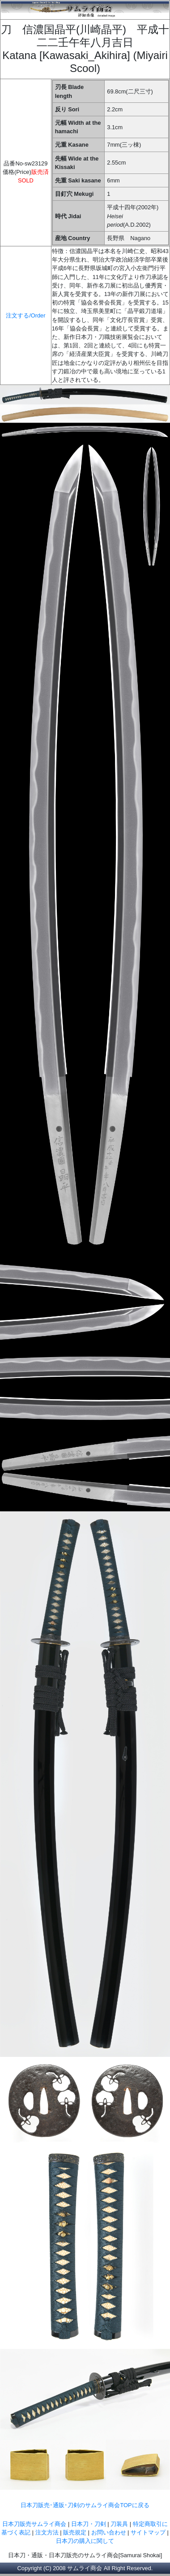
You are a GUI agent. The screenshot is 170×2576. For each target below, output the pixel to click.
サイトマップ (148, 2532)
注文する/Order (25, 315)
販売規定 (75, 2532)
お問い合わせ (108, 2532)
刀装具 (119, 2524)
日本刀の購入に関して (85, 2541)
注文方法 (47, 2532)
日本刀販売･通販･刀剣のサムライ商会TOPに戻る (85, 2505)
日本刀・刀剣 (88, 2524)
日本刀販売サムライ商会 (34, 2524)
